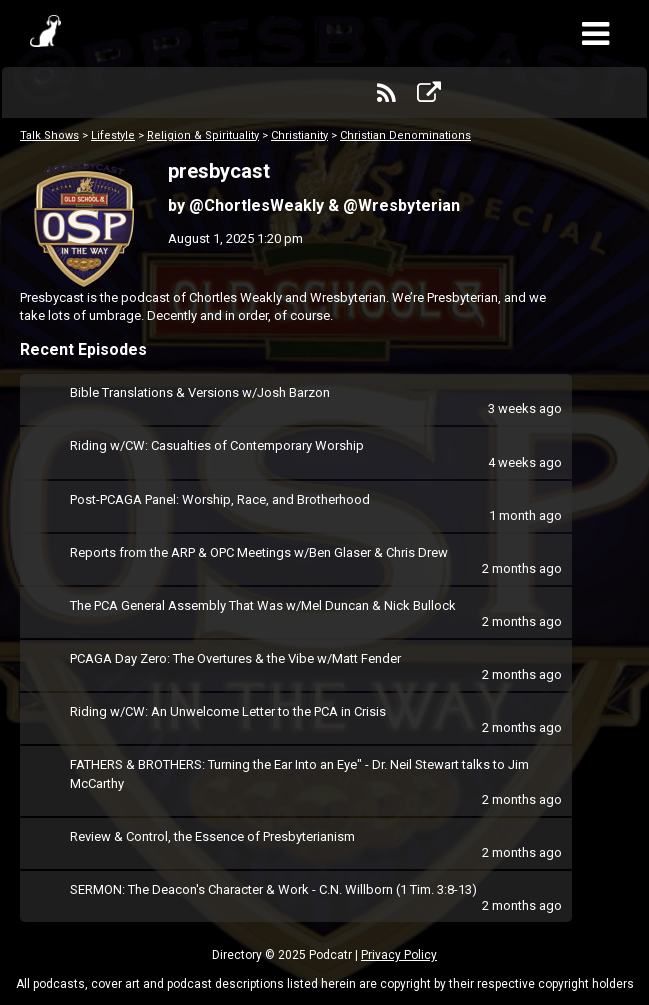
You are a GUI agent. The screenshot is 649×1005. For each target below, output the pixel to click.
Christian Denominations (405, 135)
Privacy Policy (399, 955)
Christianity (299, 135)
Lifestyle (113, 135)
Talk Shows (49, 135)
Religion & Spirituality (203, 135)
